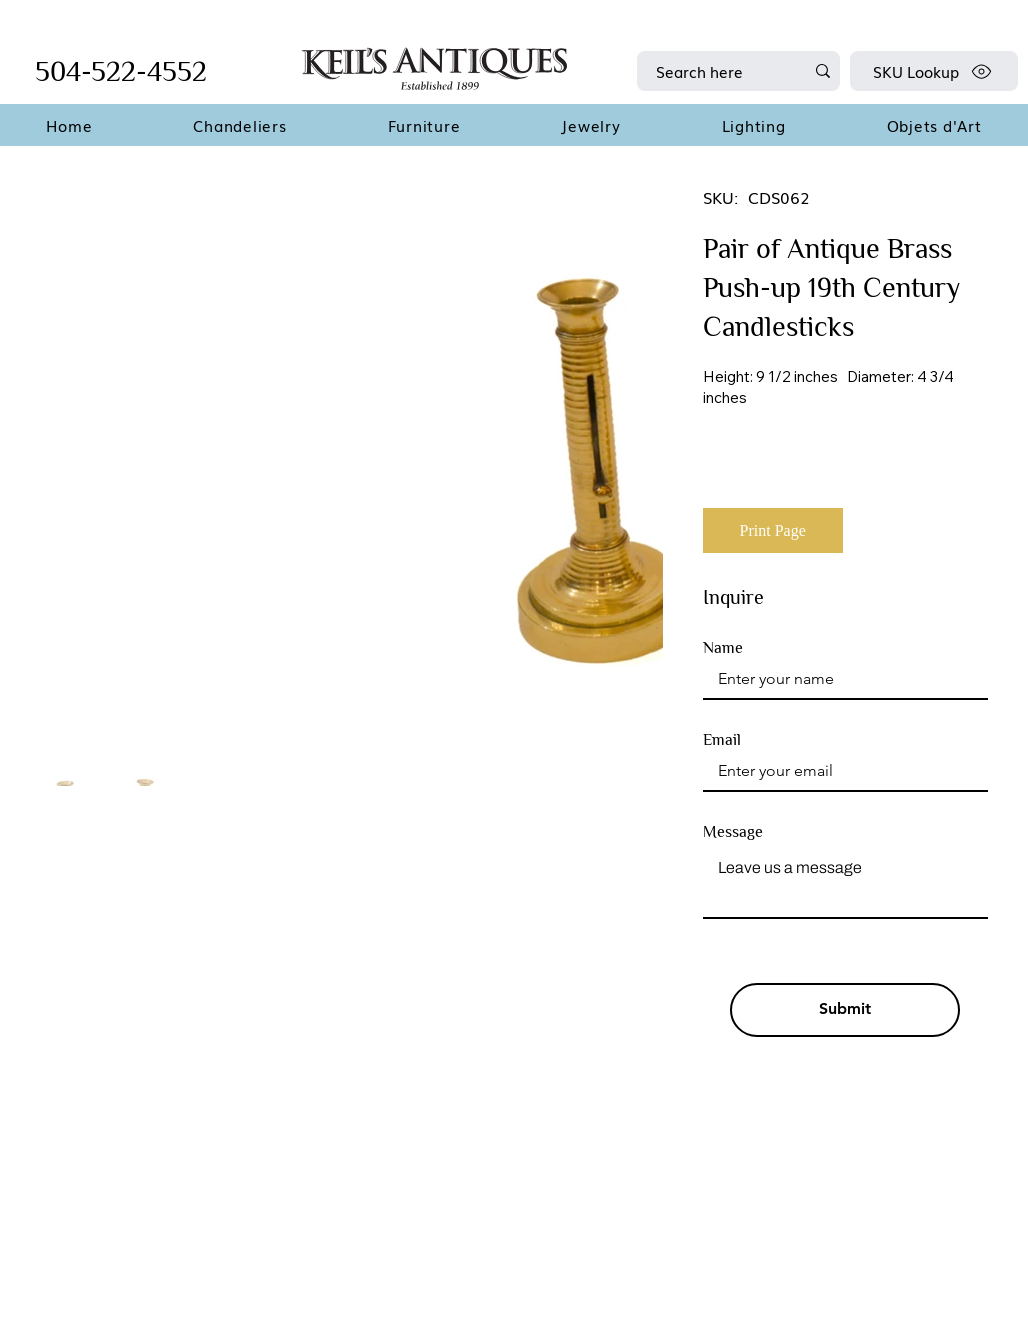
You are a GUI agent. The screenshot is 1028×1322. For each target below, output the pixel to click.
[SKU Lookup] (934, 71)
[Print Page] (773, 530)
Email (722, 740)
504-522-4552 (121, 71)
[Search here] (715, 71)
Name (723, 648)
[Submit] (845, 1010)
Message (733, 832)
